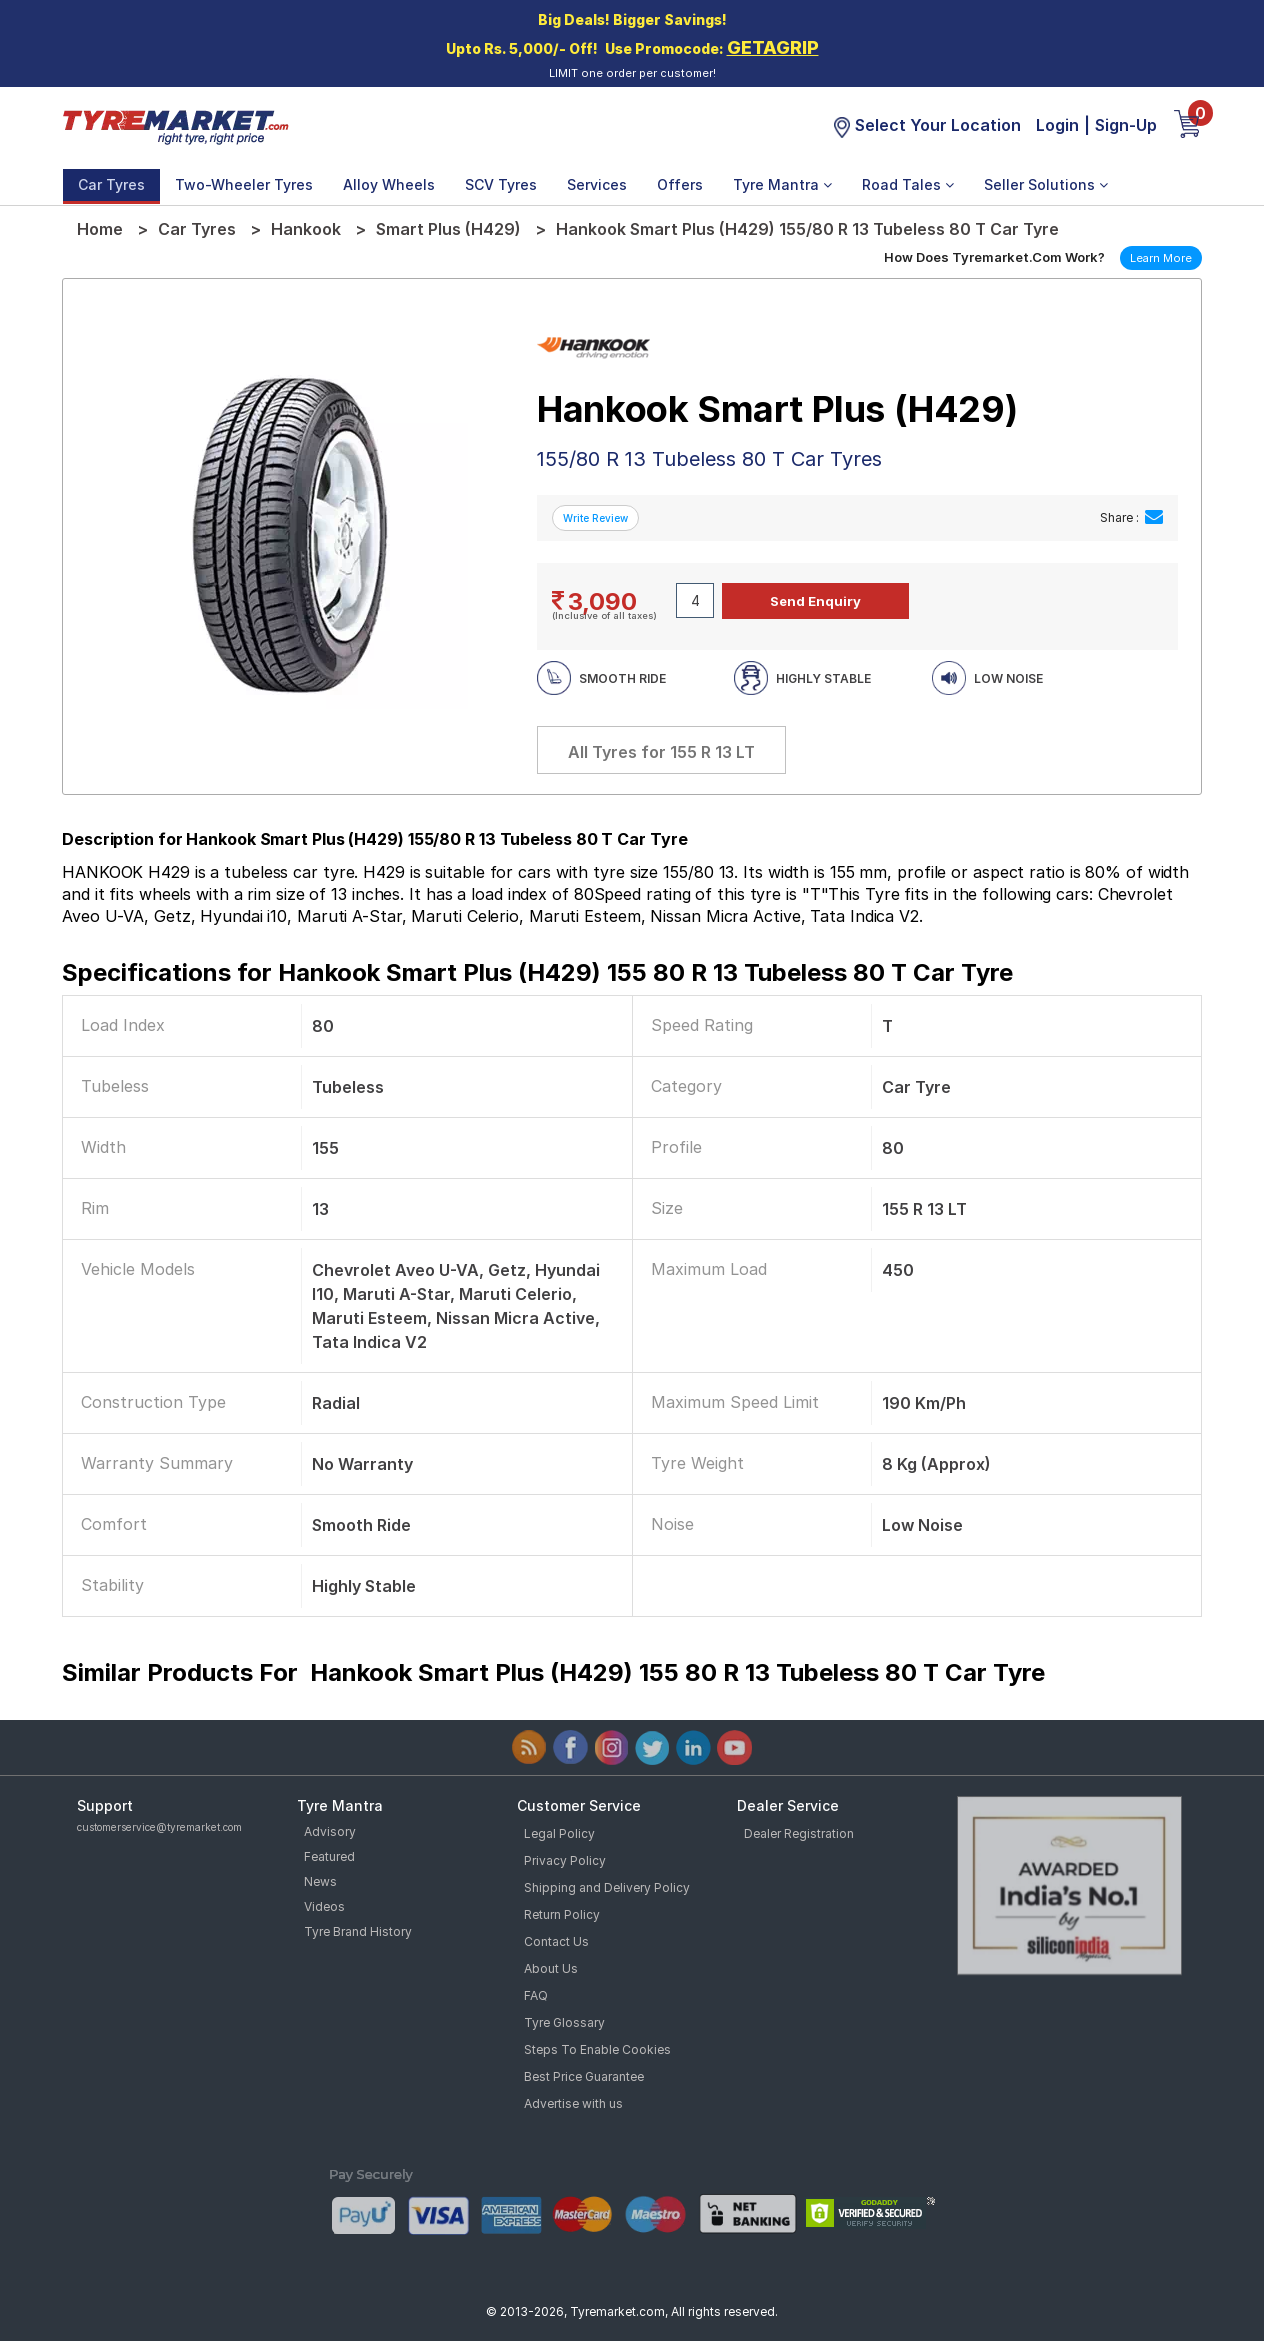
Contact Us (556, 1941)
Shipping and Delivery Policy (607, 1887)
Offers (680, 184)
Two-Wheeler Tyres (244, 184)
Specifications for (537, 972)
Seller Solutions (1046, 184)
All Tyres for (661, 752)
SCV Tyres (501, 184)
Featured (329, 1856)
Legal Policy (559, 1833)
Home (100, 229)
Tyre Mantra (782, 184)
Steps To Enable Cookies (597, 2049)
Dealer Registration (799, 1833)
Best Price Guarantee (584, 2076)
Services (597, 184)
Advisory (330, 1831)
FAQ (536, 1995)
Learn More (1161, 258)
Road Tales (908, 184)
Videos (324, 1906)
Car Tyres (111, 184)
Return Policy (562, 1914)
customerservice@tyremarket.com (159, 1827)
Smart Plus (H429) (448, 229)
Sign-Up (1126, 125)
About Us (551, 1968)
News (320, 1881)
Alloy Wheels (389, 184)
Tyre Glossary (564, 2022)
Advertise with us (573, 2103)
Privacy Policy (565, 1860)
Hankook (306, 229)
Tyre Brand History (358, 1931)
